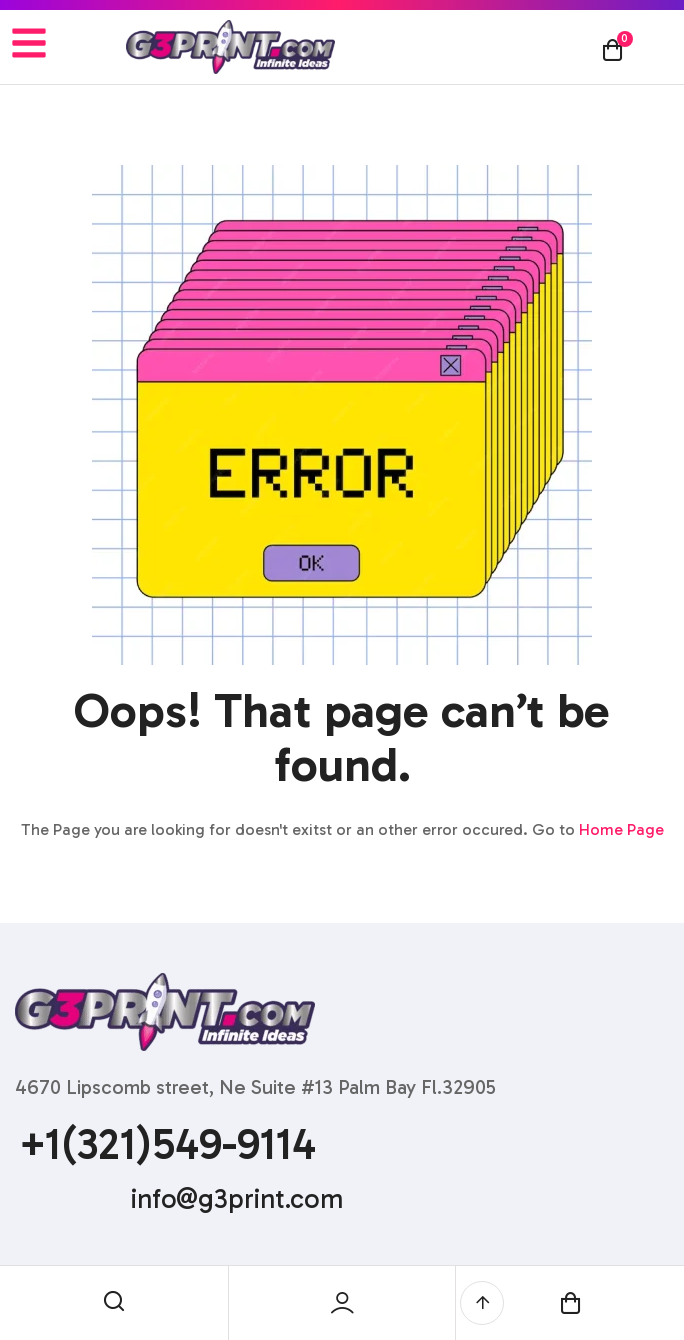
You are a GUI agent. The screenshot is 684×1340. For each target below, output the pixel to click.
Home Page (621, 829)
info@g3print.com (237, 1199)
